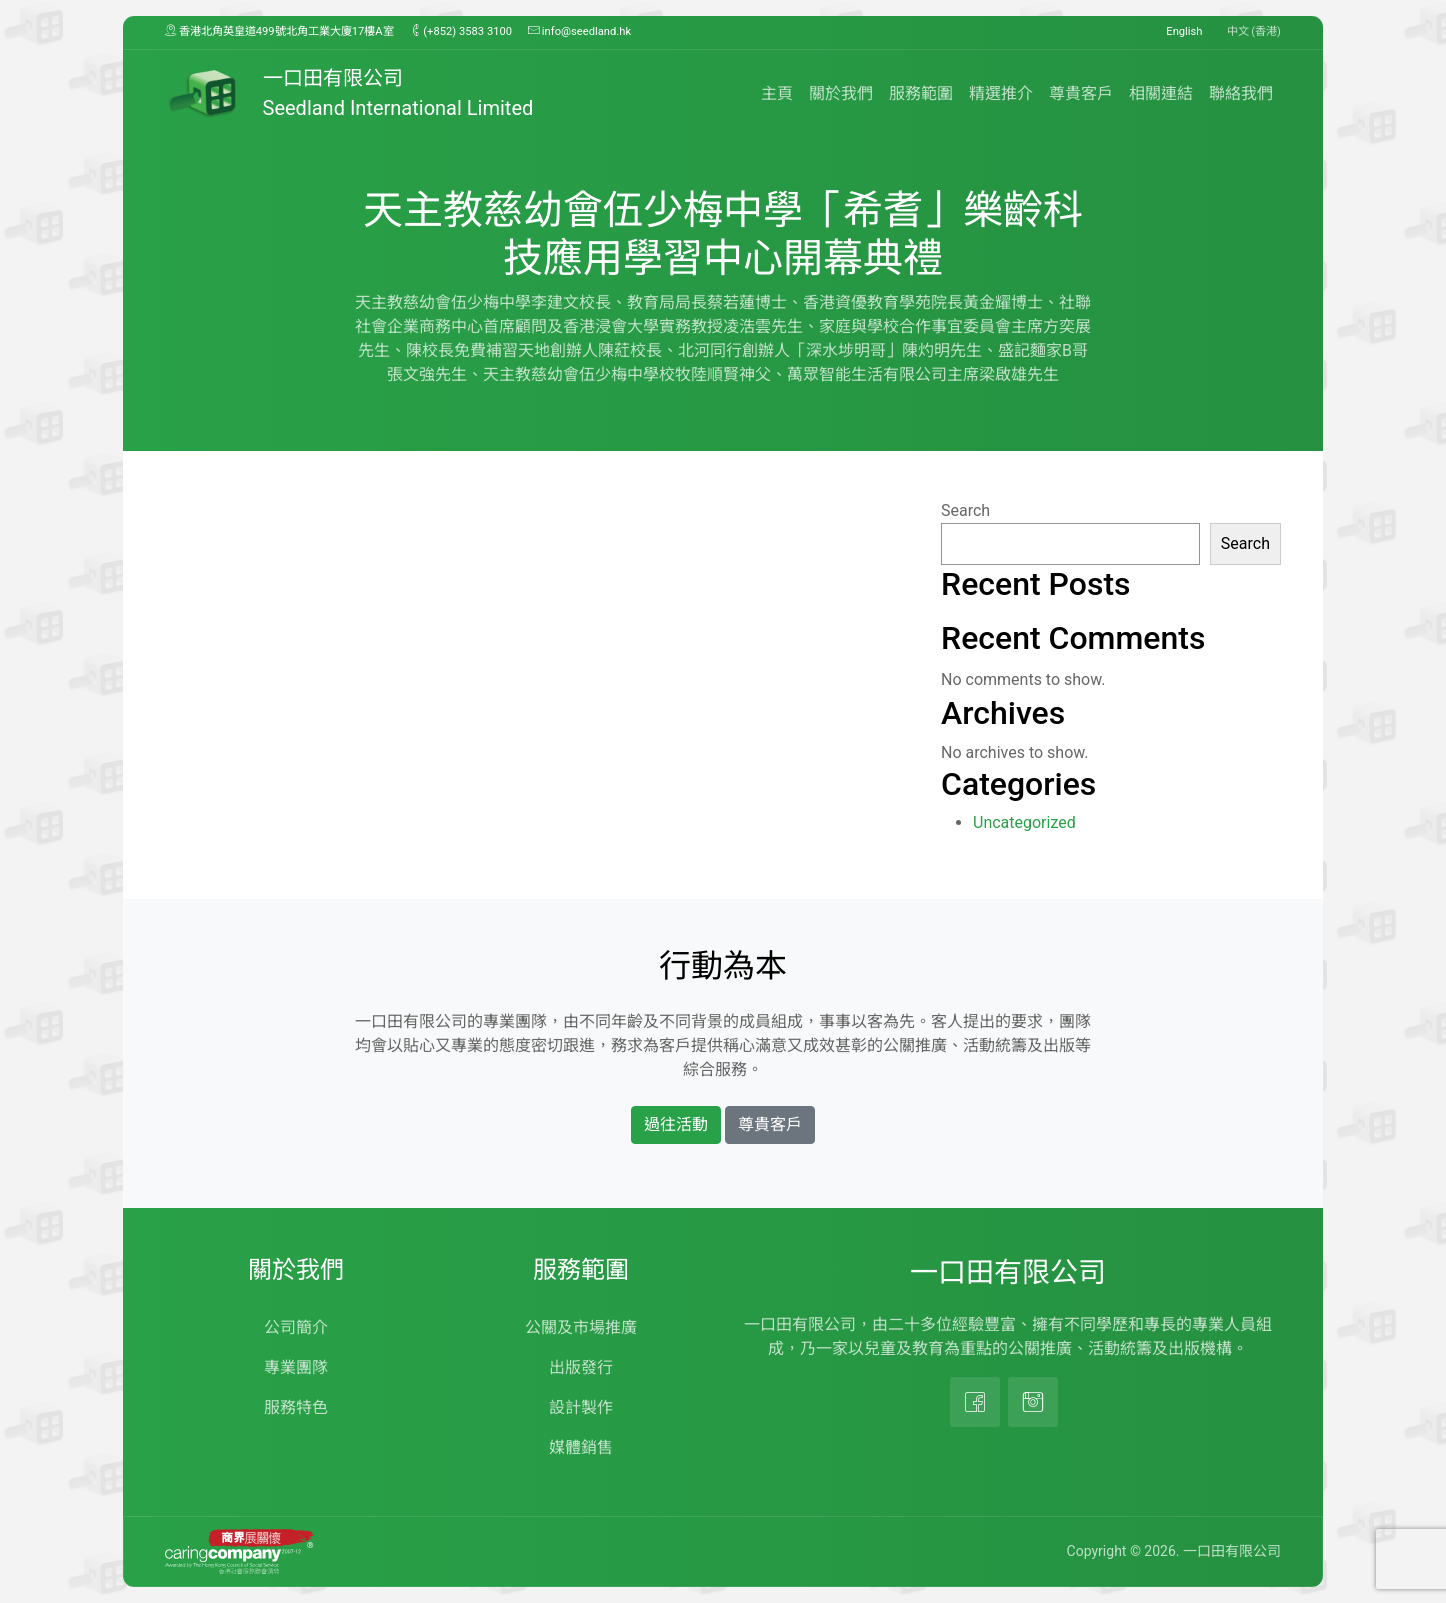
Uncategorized (1024, 822)
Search (965, 510)
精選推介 (1001, 93)
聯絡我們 (1241, 93)
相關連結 (1161, 93)
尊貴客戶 (1081, 93)
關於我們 (841, 93)
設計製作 (581, 1407)
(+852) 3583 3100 (461, 31)
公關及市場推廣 (581, 1327)
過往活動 (676, 1124)
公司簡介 (296, 1327)
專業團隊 (296, 1367)
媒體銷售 (581, 1447)
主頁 (777, 93)
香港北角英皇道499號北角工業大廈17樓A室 (279, 31)
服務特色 (296, 1407)
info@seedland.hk (579, 31)
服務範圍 (921, 93)
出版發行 (581, 1367)
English (1184, 31)
